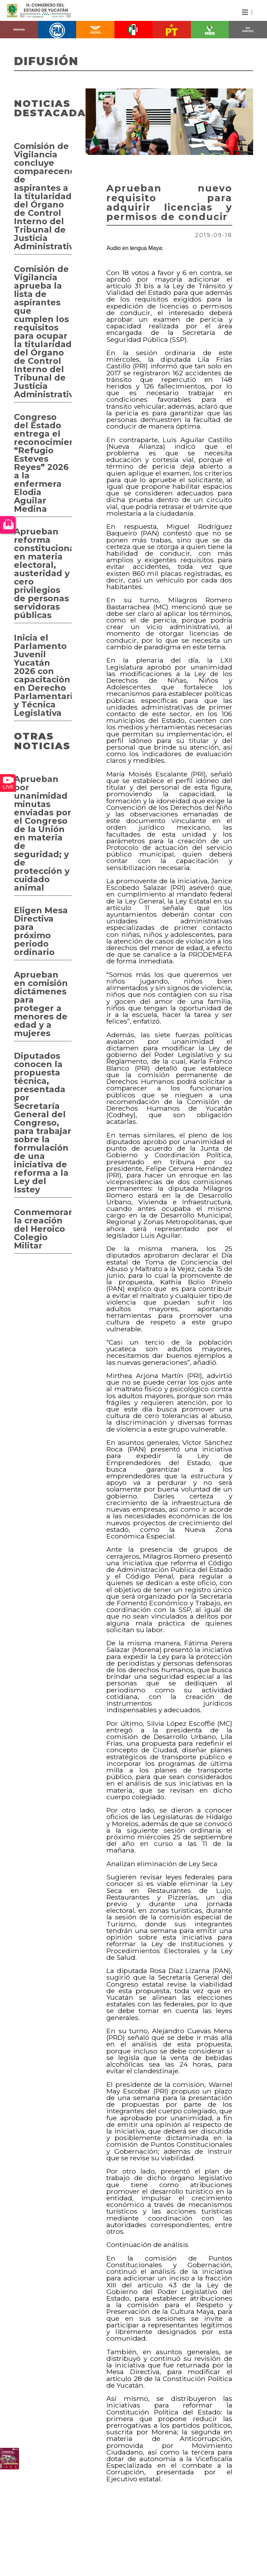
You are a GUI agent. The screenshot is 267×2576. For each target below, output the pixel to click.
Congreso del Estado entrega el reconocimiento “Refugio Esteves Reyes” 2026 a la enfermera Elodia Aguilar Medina (43, 463)
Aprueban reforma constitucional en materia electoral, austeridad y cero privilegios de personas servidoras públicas (43, 573)
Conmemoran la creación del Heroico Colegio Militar (43, 1229)
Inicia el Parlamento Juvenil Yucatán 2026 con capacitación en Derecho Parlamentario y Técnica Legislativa (43, 675)
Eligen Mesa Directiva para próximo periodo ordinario (41, 931)
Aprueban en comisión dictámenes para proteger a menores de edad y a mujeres (41, 1004)
